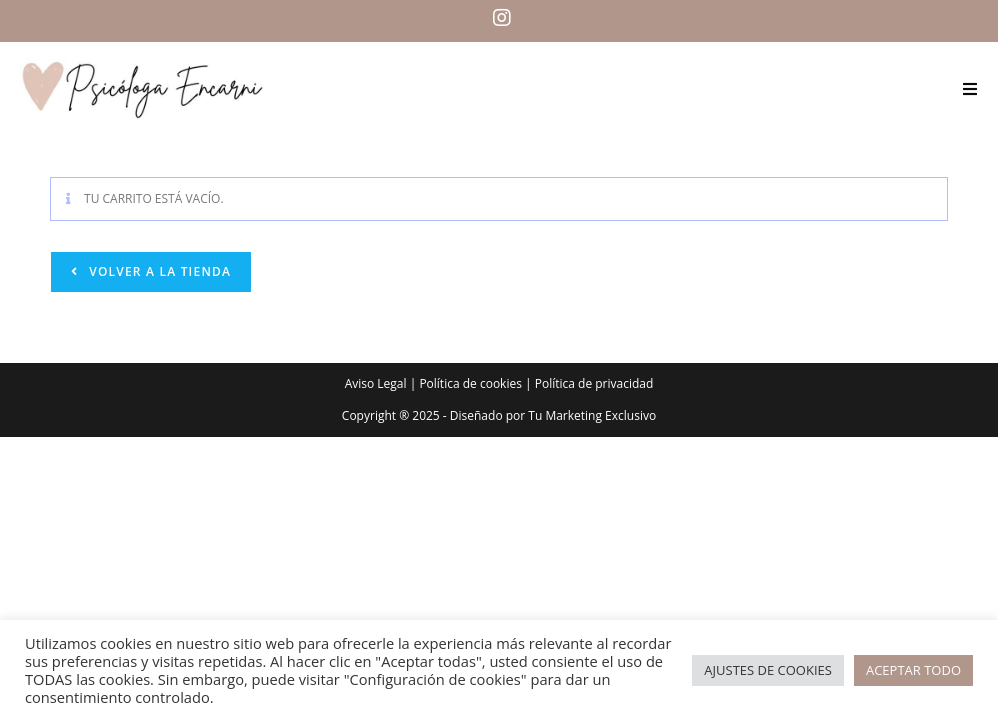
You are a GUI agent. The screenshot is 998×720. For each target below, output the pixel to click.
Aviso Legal (376, 383)
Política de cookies (470, 383)
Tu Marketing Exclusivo (592, 415)
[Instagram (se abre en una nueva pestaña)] (499, 18)
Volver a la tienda (158, 271)
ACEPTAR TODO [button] (913, 670)
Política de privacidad (594, 383)
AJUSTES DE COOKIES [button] (768, 670)
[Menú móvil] (970, 89)
